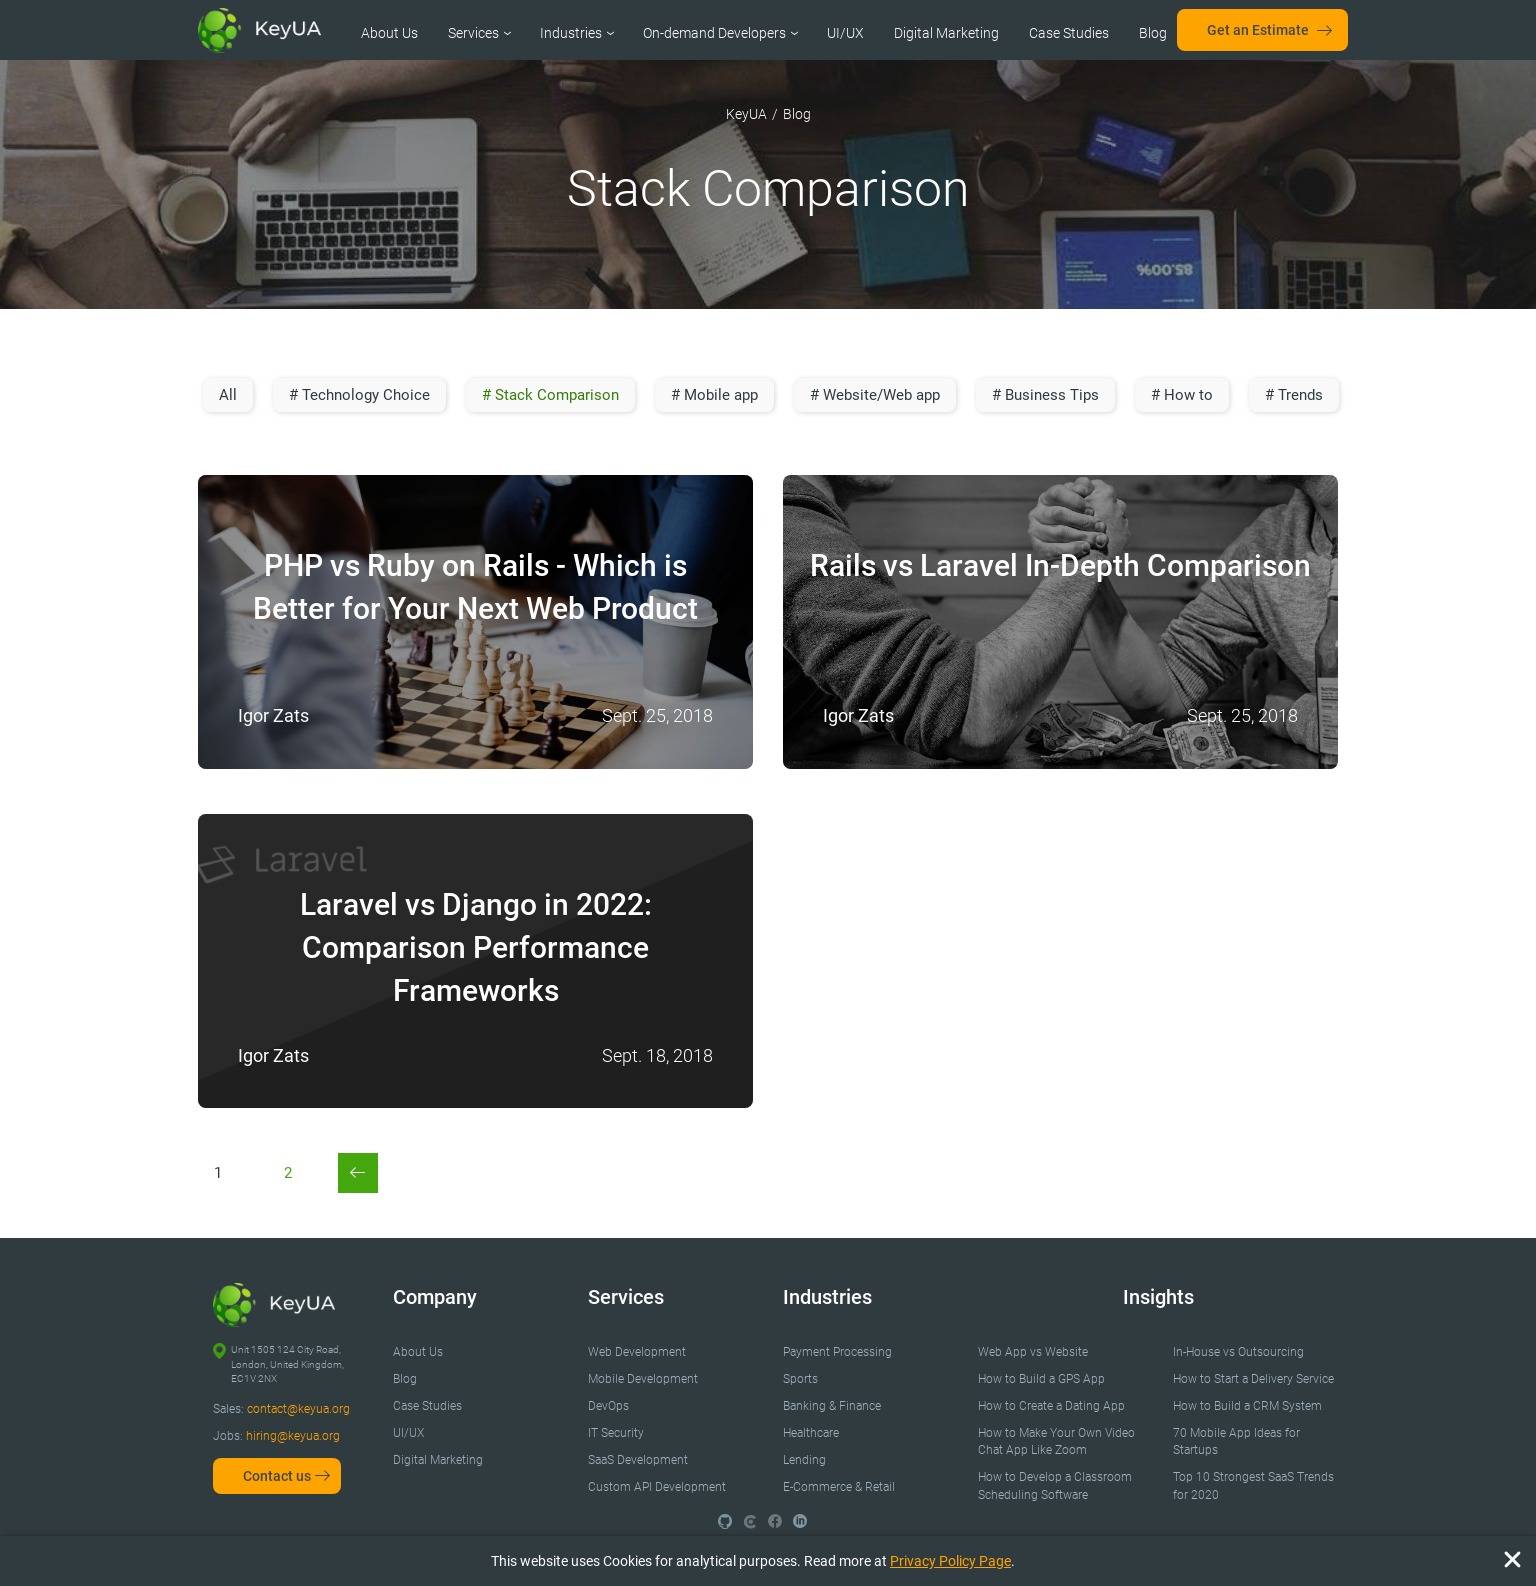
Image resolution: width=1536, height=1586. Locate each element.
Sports (800, 1379)
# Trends (1294, 395)
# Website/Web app (875, 395)
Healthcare (811, 1433)
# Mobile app (714, 395)
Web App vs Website (1033, 1352)
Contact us (277, 1476)
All (228, 395)
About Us (389, 33)
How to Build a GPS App (1041, 1379)
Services (473, 33)
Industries (571, 33)
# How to (1182, 395)
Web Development (637, 1352)
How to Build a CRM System (1247, 1406)
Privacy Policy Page (950, 1561)
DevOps (608, 1406)
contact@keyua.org (298, 1409)
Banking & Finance (832, 1406)
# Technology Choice (359, 395)
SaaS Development (638, 1460)
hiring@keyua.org (293, 1436)
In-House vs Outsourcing (1238, 1352)
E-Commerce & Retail (839, 1487)
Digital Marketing (946, 33)
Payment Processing (837, 1352)
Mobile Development (643, 1379)
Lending (804, 1460)
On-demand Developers (714, 33)
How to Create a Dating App (1051, 1406)
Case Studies (1069, 33)
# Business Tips (1045, 395)
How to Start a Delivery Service (1253, 1379)
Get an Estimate (1258, 30)
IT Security (616, 1433)
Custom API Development (657, 1487)
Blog (1153, 33)
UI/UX (845, 33)
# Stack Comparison (550, 395)
